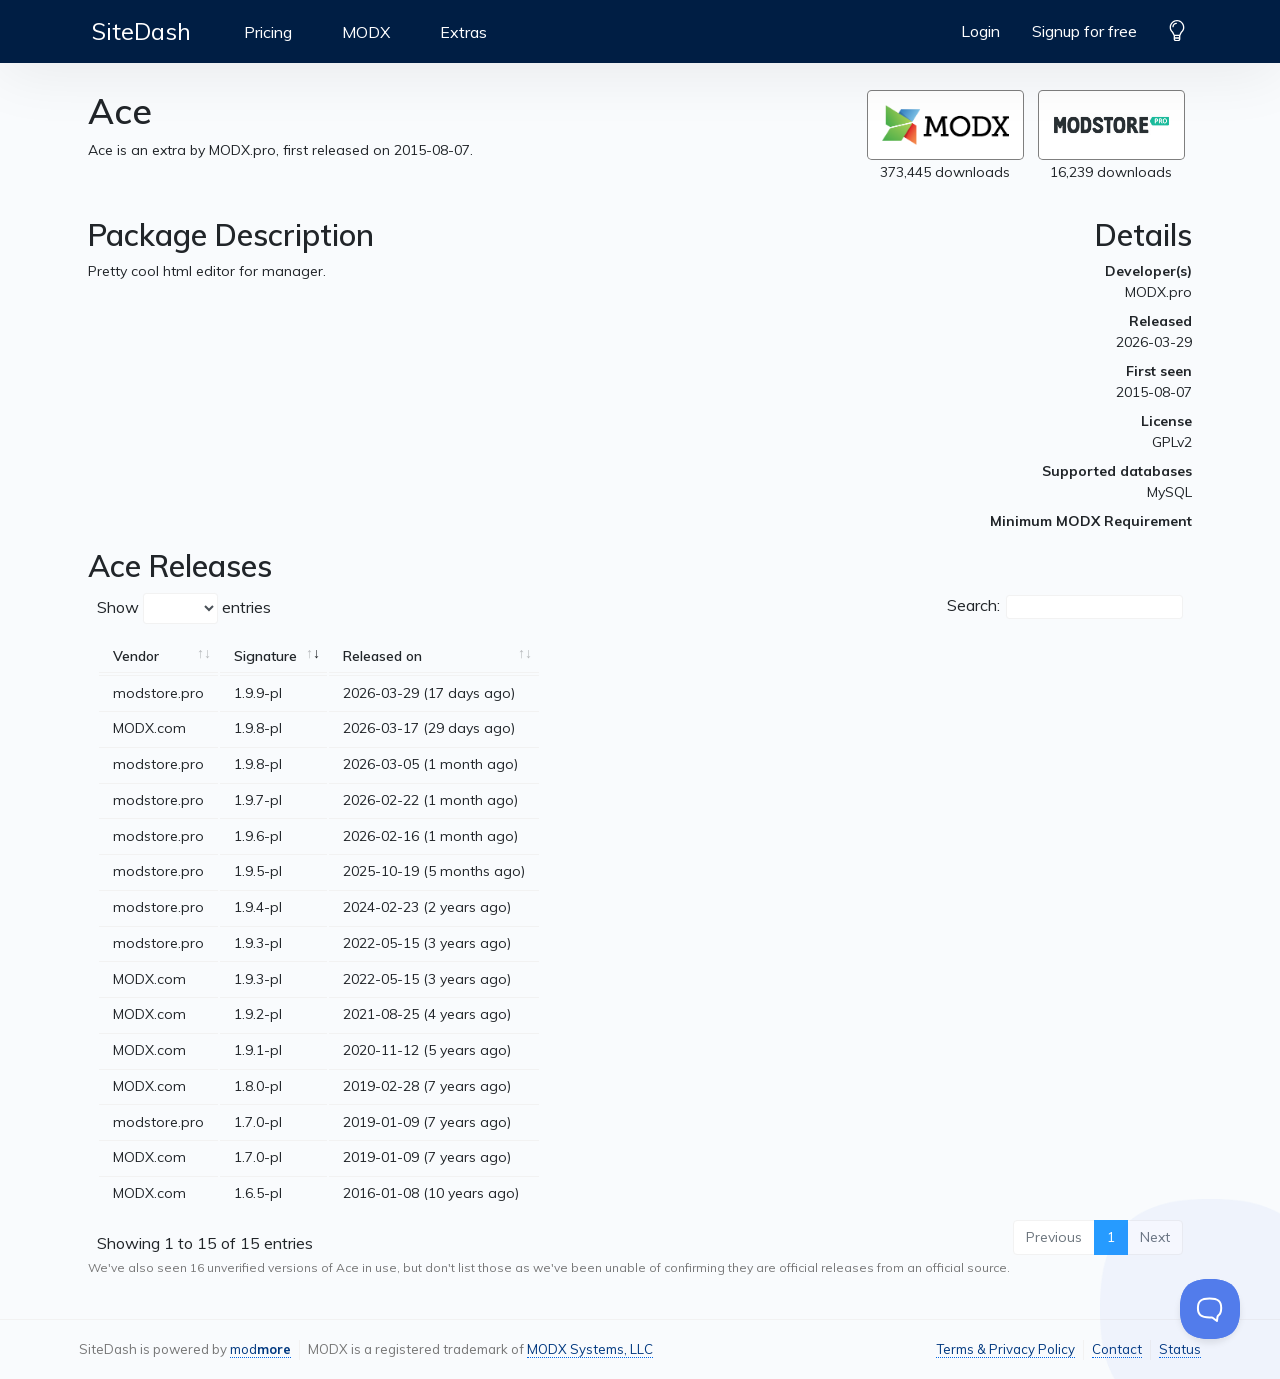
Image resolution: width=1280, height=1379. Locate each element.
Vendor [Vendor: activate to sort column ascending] (136, 656)
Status (1180, 1349)
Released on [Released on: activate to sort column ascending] (382, 656)
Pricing (268, 32)
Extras (463, 32)
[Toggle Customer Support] (1210, 1309)
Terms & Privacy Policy (1005, 1349)
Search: (1065, 607)
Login (980, 31)
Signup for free (1084, 31)
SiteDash (141, 31)
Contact (1117, 1349)
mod (260, 1349)
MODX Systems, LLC (590, 1349)
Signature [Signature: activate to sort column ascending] (265, 656)
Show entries (184, 608)
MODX (366, 32)
